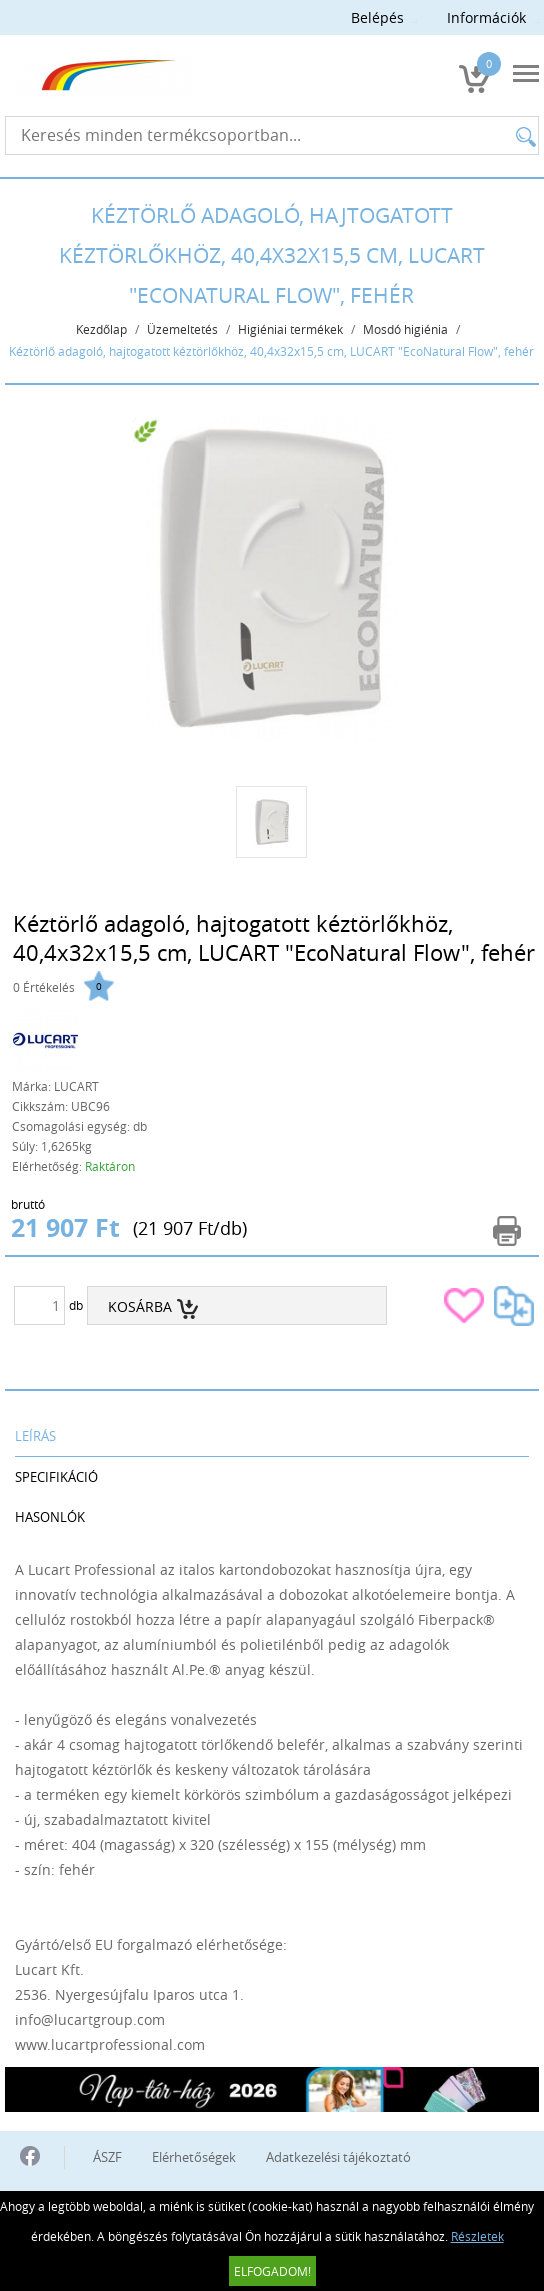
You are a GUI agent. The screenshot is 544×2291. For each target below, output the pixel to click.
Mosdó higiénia (405, 329)
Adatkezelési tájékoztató (338, 2157)
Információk (486, 17)
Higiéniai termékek (290, 329)
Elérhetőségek (194, 2157)
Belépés (377, 17)
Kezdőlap (101, 329)
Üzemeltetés (182, 329)
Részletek (477, 2236)
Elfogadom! (272, 2271)
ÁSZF (107, 2157)
